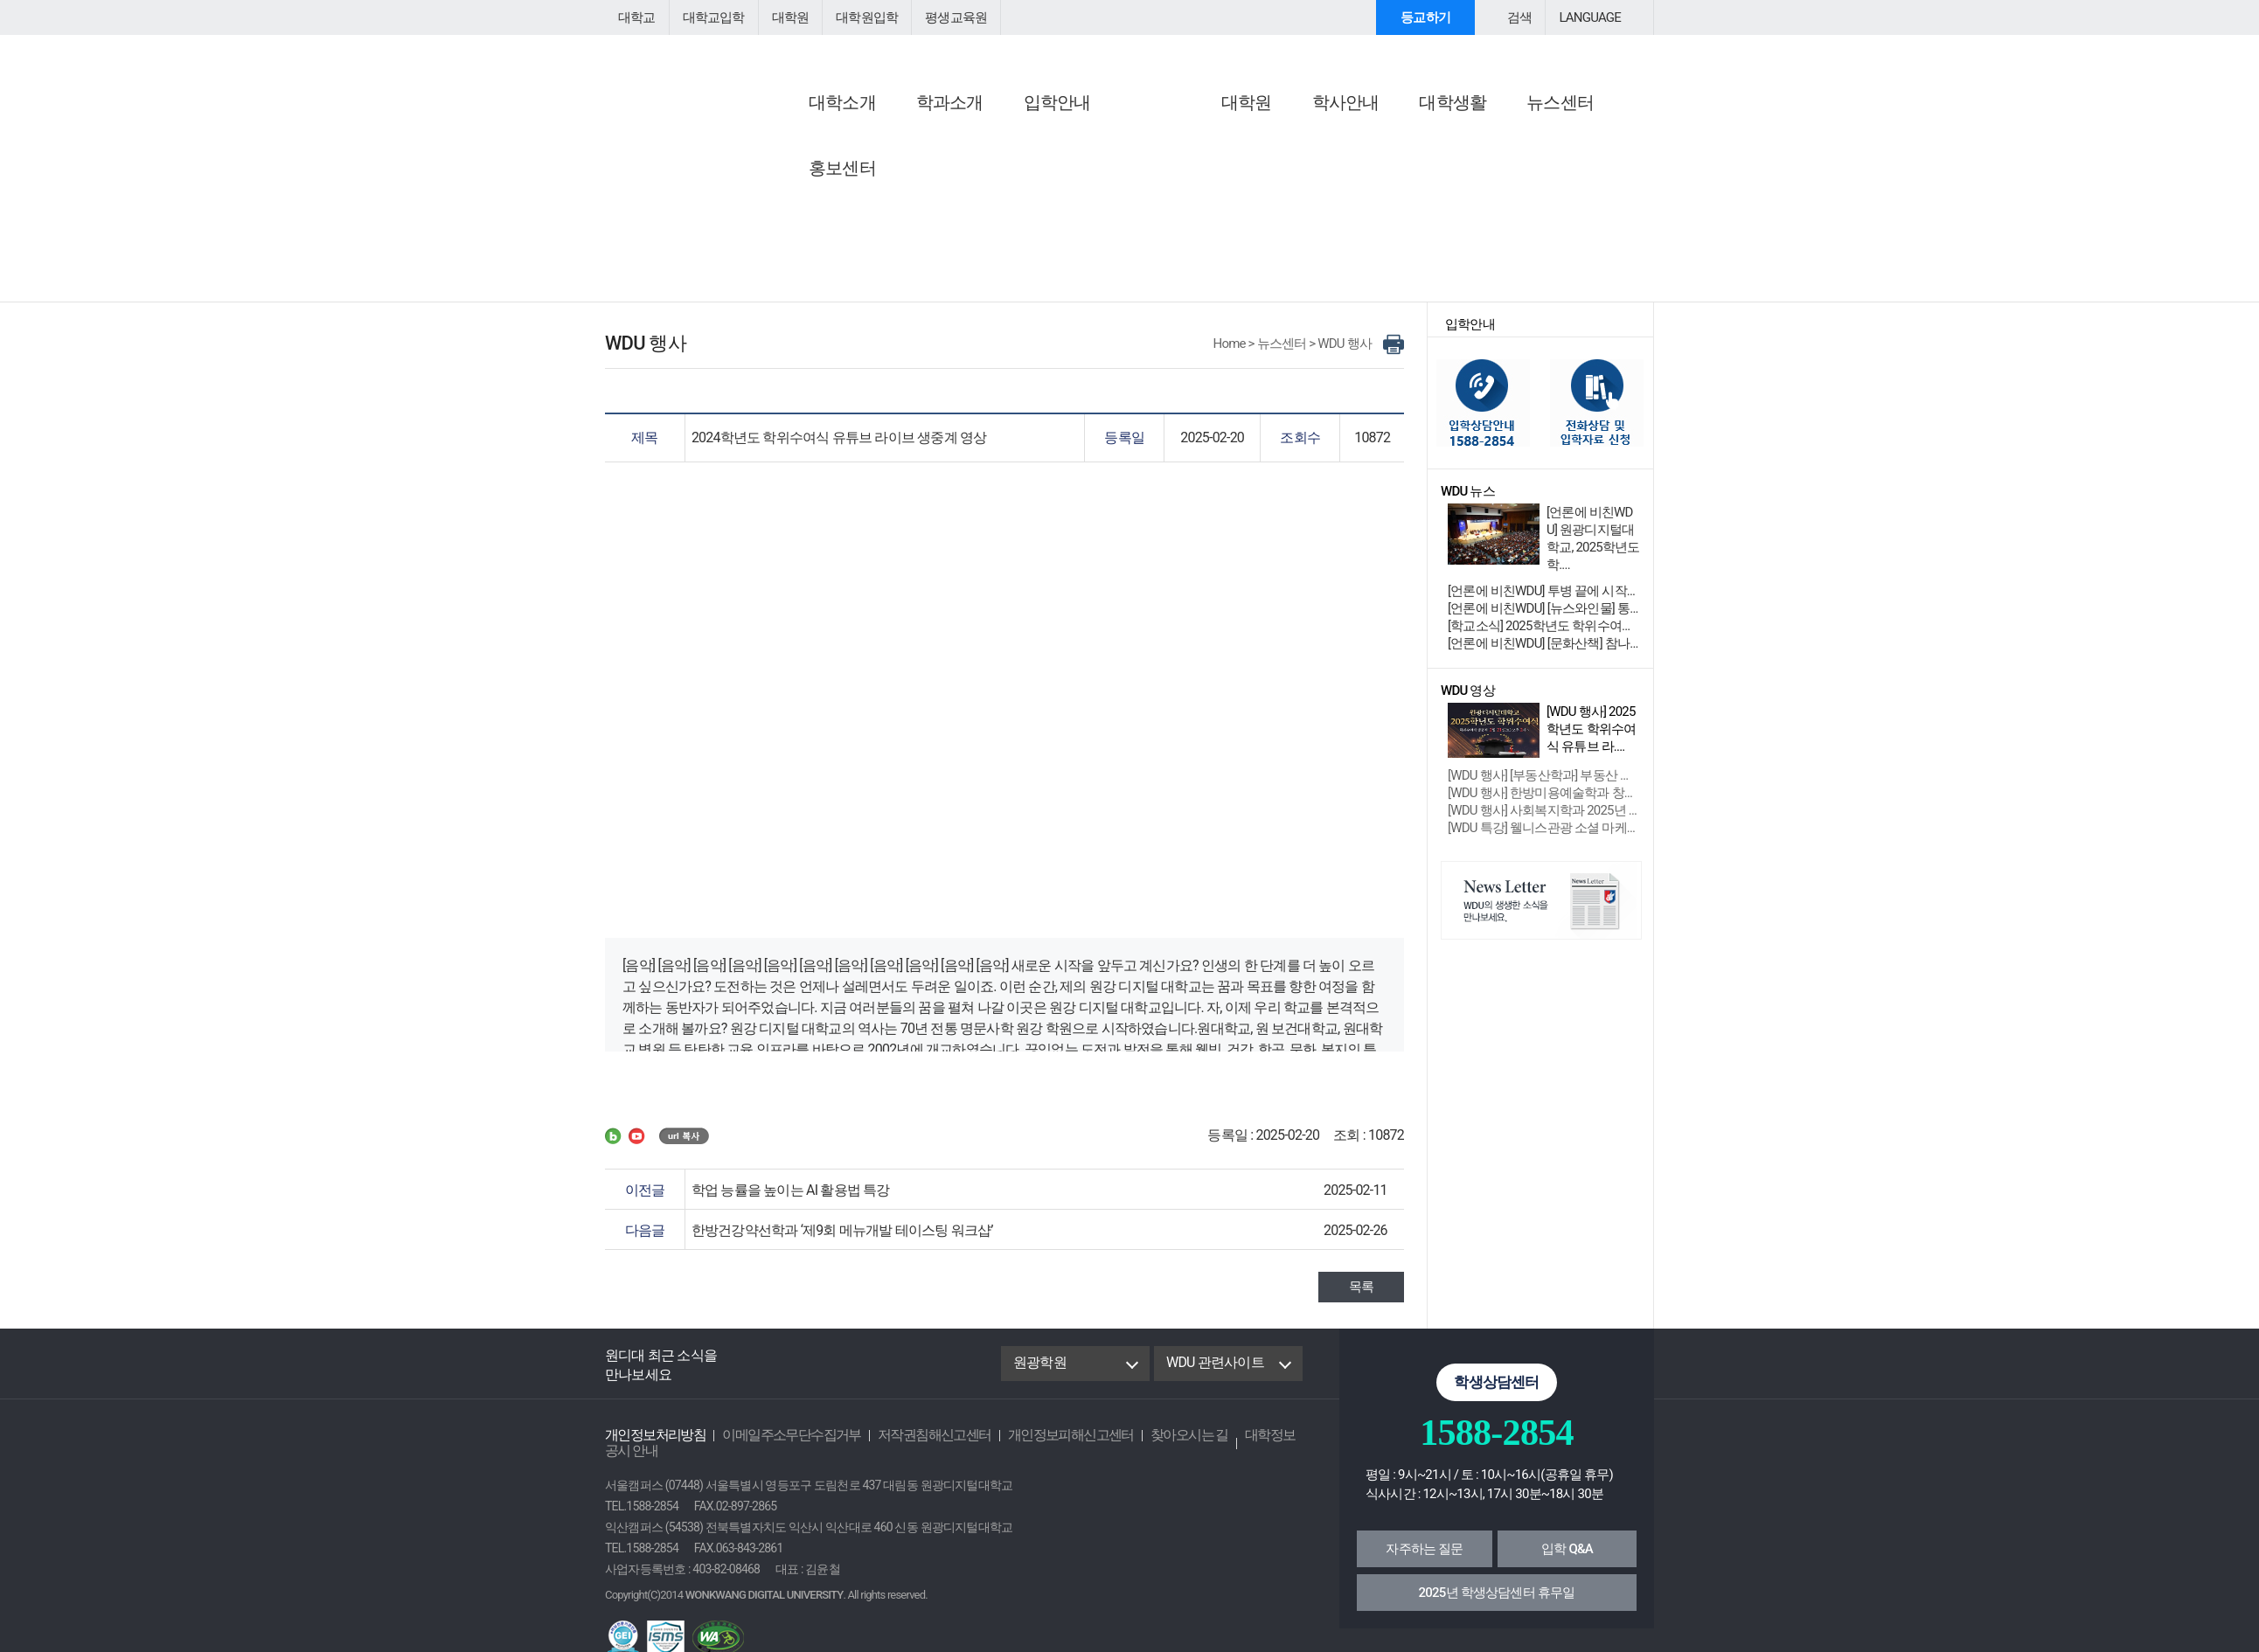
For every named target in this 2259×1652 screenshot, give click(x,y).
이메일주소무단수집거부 (779, 1447)
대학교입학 (709, 17)
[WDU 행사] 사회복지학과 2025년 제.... (1544, 822)
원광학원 (1038, 1374)
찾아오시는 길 (1153, 1447)
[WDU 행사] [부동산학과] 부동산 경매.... (1544, 787)
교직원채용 (812, 207)
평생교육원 (940, 17)
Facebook (753, 1375)
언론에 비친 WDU (1015, 139)
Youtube (837, 1375)
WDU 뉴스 (1173, 139)
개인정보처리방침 (652, 1447)
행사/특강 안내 (1362, 165)
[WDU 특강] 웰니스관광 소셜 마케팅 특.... (1544, 840)
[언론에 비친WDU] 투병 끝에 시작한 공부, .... (1544, 603)
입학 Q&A (1567, 1561)
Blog (795, 1375)
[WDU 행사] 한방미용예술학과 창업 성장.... (1544, 805)
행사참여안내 (1363, 139)
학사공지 (806, 186)
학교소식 (1166, 165)
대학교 (635, 17)
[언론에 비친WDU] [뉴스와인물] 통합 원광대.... (1544, 620)
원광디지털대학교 (701, 75)
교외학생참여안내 (1371, 186)
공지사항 (809, 139)
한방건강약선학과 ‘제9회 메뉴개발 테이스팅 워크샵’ (833, 1242)
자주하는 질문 (1424, 1561)
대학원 (782, 17)
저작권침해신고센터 (914, 1447)
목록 (1362, 1299)
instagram (876, 1375)
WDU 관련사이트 (1213, 1374)
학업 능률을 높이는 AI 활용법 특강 (785, 1202)
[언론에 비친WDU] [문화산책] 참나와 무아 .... (1544, 655)
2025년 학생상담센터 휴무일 (1497, 1605)
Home (1235, 356)
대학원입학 (855, 17)
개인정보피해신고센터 (1042, 1447)
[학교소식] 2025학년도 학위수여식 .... (1542, 638)
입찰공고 (806, 228)
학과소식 (1166, 186)
